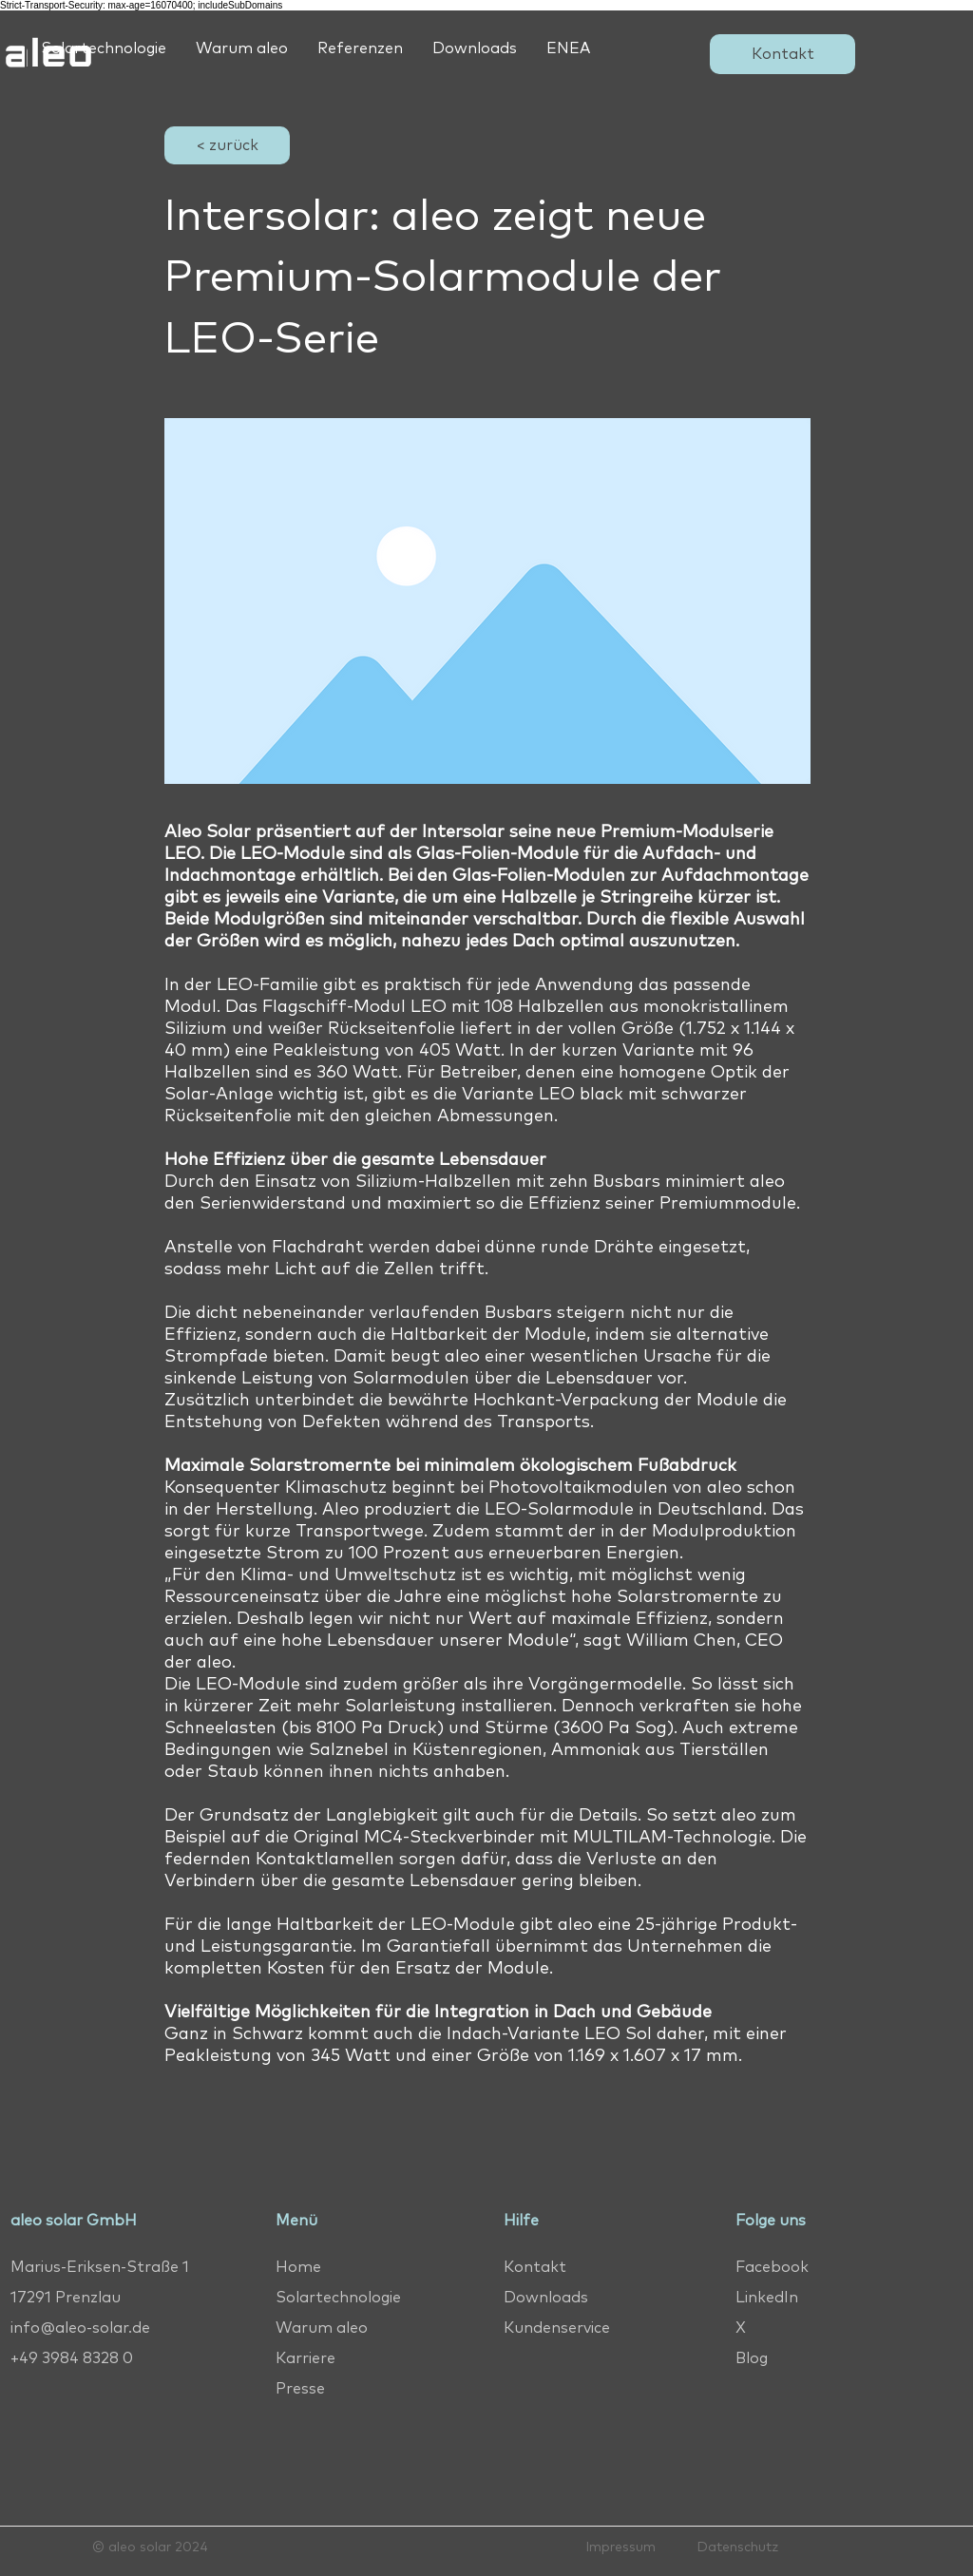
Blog (751, 2358)
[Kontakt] (782, 54)
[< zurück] (227, 145)
